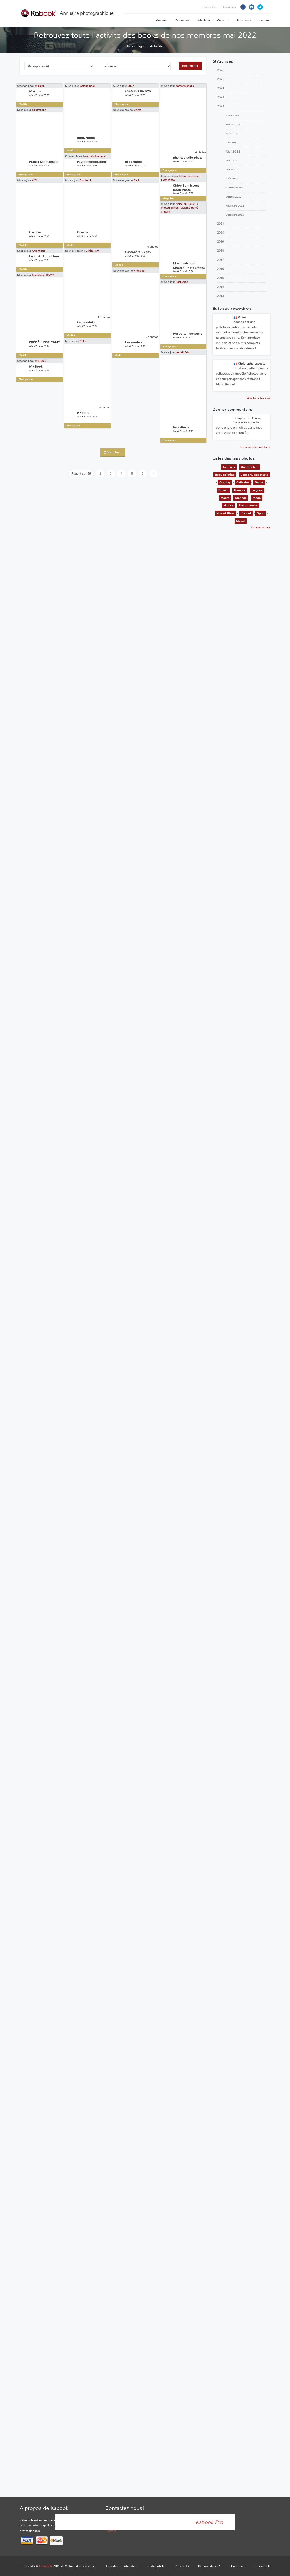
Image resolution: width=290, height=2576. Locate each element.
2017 (220, 260)
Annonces (182, 20)
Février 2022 (233, 124)
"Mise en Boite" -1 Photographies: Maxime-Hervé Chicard (36, 999)
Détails (223, 490)
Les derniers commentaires (255, 447)
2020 (220, 233)
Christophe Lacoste (249, 364)
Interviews (244, 20)
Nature (228, 505)
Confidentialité (156, 2566)
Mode (257, 498)
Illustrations (39, 383)
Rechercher (190, 66)
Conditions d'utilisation (121, 2566)
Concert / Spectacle (254, 475)
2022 (35, 219)
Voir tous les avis (258, 398)
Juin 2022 (231, 160)
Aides (223, 20)
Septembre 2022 (235, 187)
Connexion (210, 7)
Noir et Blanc (225, 513)
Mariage (241, 498)
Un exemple (262, 2566)
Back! (41, 860)
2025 (220, 79)
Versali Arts (39, 1774)
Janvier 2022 (233, 115)
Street (240, 521)
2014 (220, 287)
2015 (220, 278)
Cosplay (224, 482)
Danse (259, 482)
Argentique (38, 1101)
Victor (239, 317)
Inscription (229, 7)
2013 (220, 296)
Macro (225, 498)
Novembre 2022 (235, 205)
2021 (220, 224)
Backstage (38, 1533)
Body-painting (225, 475)
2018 (220, 251)
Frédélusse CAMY (43, 1401)
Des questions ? (209, 2566)
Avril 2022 (232, 142)
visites (42, 488)
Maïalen (40, 86)
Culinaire (243, 482)
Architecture (250, 467)
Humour (239, 490)
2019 (220, 242)
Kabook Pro (209, 2522)
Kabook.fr (45, 2566)
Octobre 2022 (233, 196)
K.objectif (43, 1265)
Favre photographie (46, 593)
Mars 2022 (232, 133)
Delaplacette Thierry (247, 418)
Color (35, 1638)
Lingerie (257, 490)
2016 (220, 269)
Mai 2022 (233, 152)
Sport (261, 513)
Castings (264, 20)
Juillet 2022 (232, 169)
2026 (220, 70)
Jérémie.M (44, 1129)
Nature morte (248, 505)
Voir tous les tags (260, 527)
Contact (110, 2531)
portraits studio (41, 247)
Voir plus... (113, 452)
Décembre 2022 (235, 214)
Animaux (229, 467)
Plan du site (237, 2566)
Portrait (246, 513)
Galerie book (39, 114)
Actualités (203, 20)
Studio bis (38, 755)
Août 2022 (232, 178)
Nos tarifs (182, 2566)
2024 (220, 88)
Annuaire (162, 20)
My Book (40, 1912)
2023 (220, 97)
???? (34, 649)
